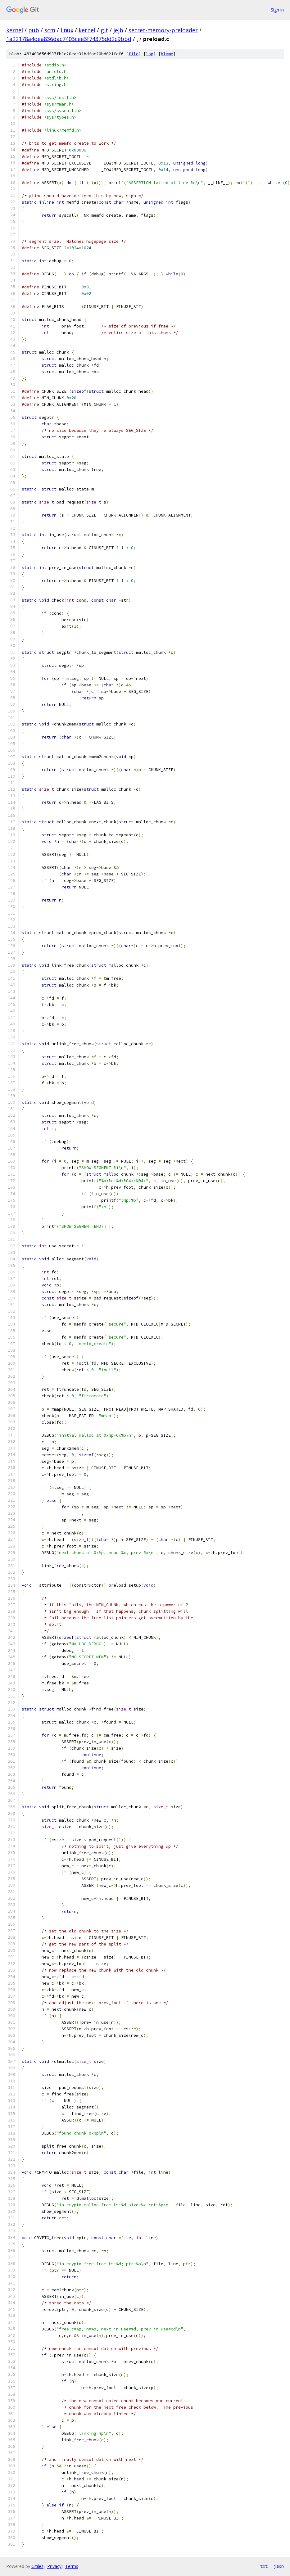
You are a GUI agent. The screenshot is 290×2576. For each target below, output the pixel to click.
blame (167, 53)
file (133, 53)
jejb (118, 30)
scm (49, 30)
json (279, 2566)
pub (33, 30)
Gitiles (37, 2566)
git (104, 30)
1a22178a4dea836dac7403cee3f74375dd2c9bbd (68, 39)
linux (67, 30)
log (149, 53)
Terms (71, 2566)
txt (264, 2566)
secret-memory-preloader (163, 30)
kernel (14, 30)
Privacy (54, 2566)
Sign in (277, 10)
